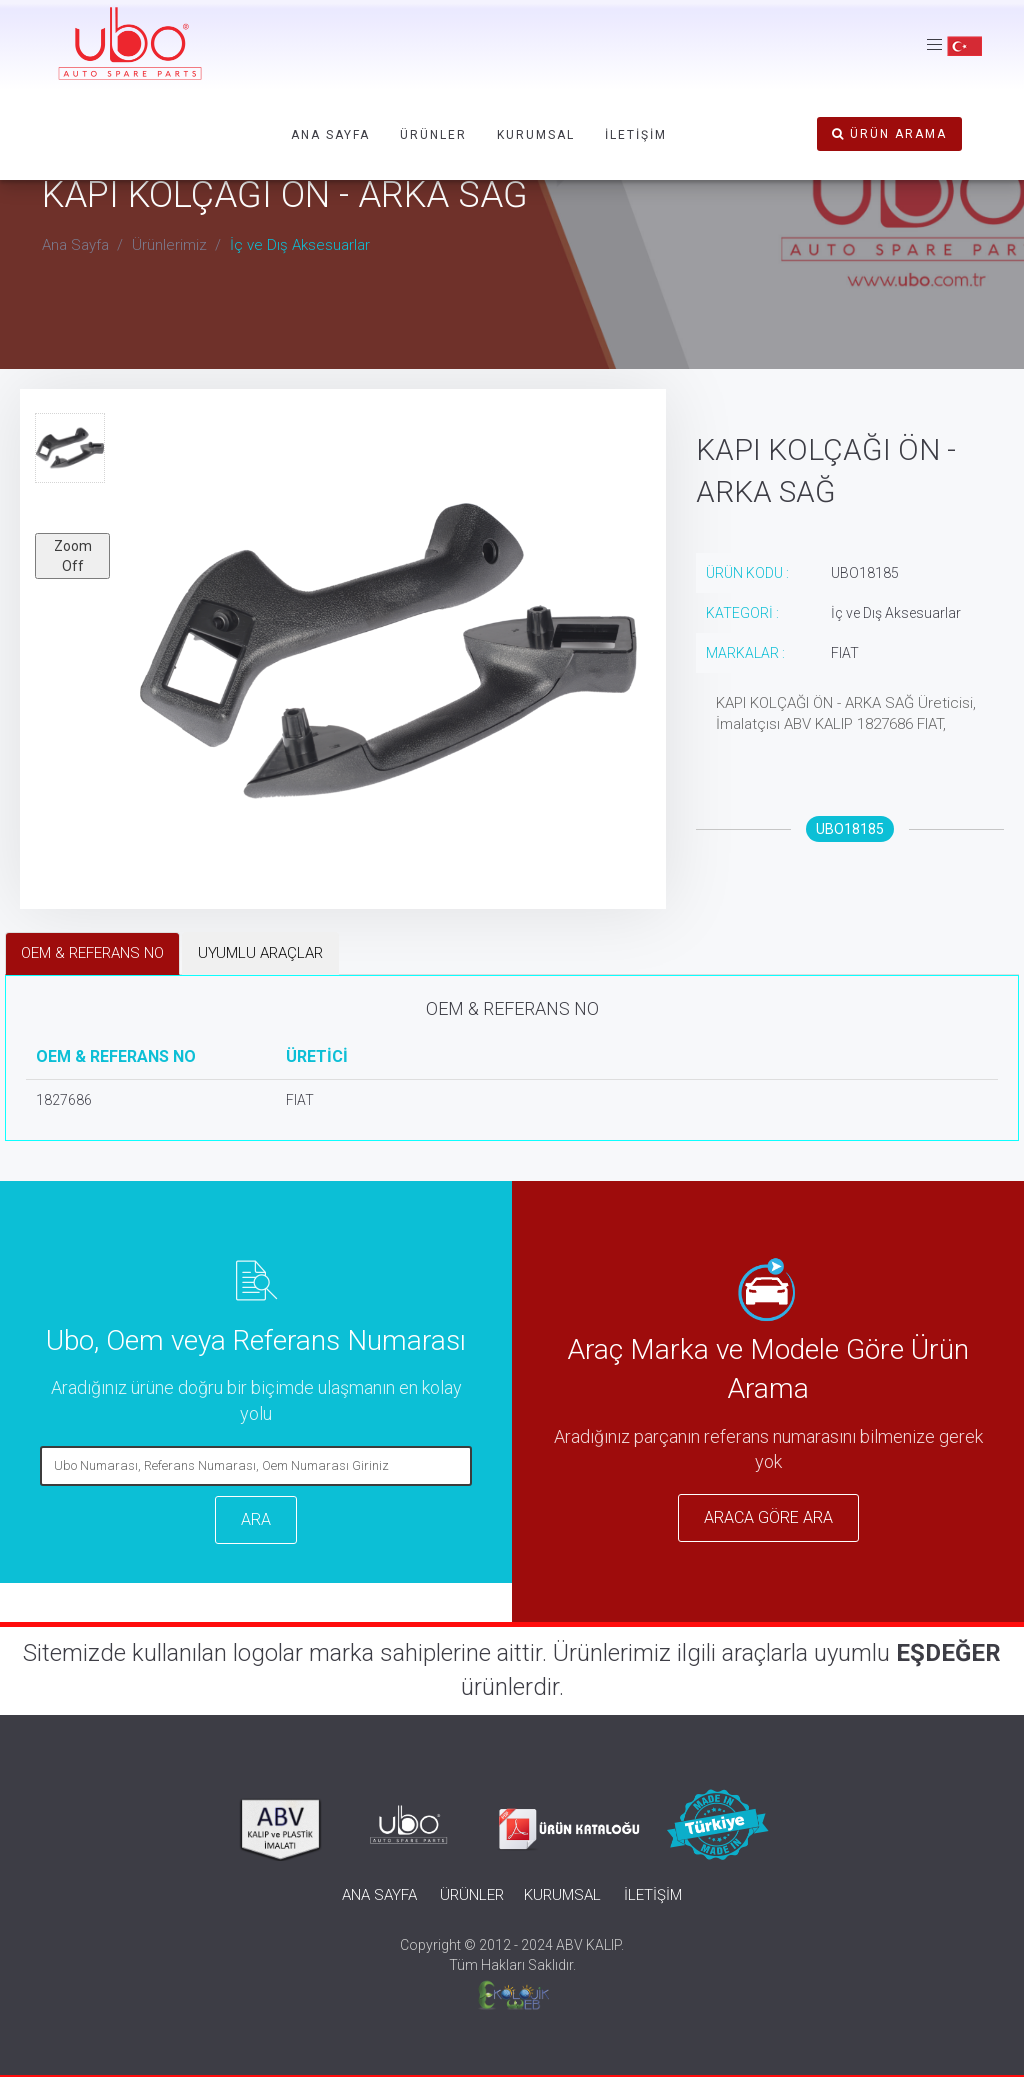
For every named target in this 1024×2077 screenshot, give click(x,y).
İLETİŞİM (636, 135)
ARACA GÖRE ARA (768, 1517)
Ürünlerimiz (169, 245)
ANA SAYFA (330, 135)
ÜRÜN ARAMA (889, 134)
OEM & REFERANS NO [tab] (92, 953)
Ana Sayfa (75, 245)
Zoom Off (73, 556)
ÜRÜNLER (433, 135)
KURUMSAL (536, 135)
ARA (256, 1519)
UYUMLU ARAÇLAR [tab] (260, 953)
